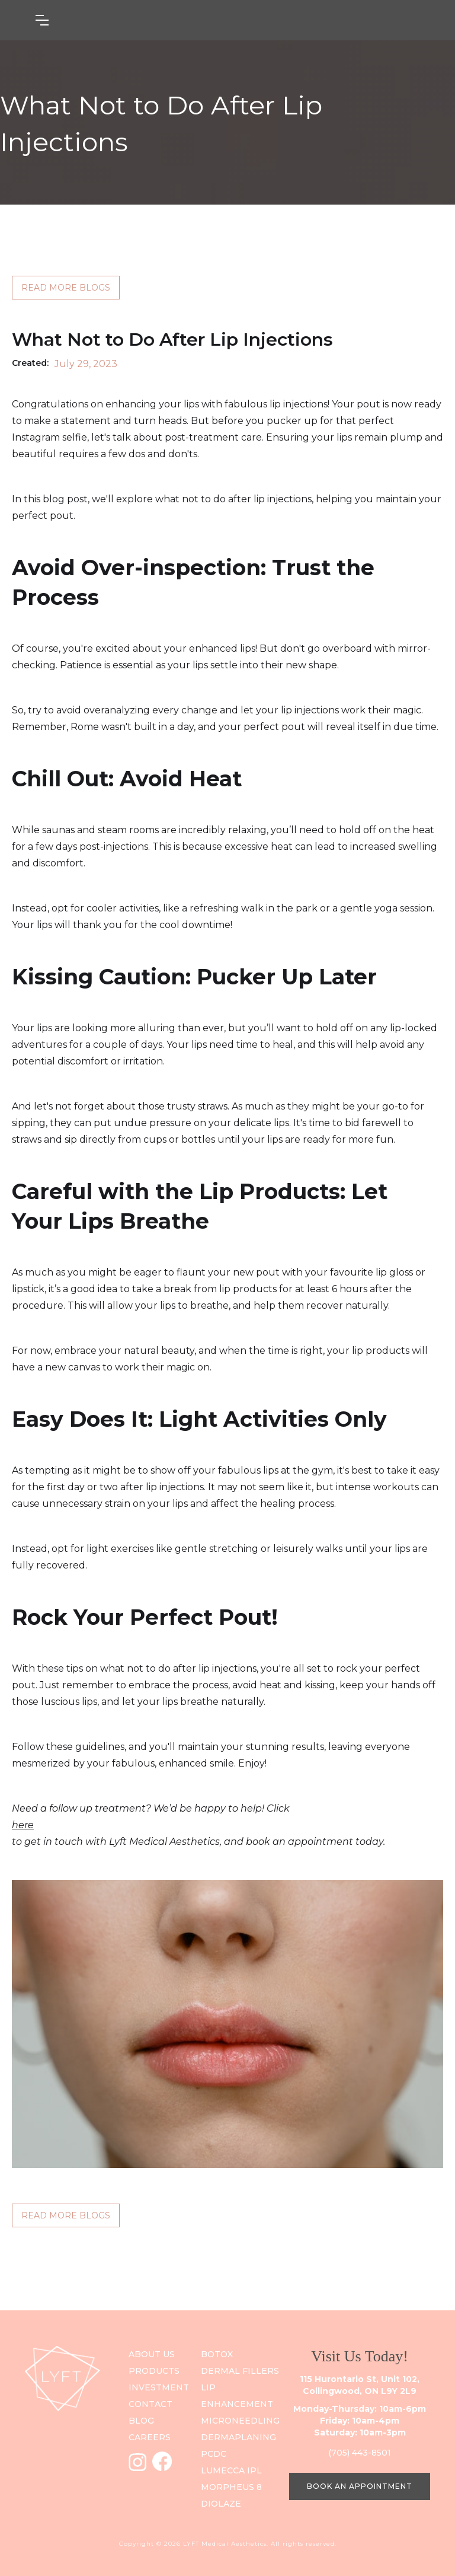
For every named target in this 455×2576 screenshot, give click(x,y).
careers (150, 2437)
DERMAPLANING (238, 2437)
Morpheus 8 (231, 2487)
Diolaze (221, 2503)
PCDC (213, 2454)
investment (159, 2387)
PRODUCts (154, 2370)
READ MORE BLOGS (65, 287)
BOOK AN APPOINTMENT (359, 2486)
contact (150, 2404)
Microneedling (240, 2420)
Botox (217, 2354)
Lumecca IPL (231, 2470)
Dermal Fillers (240, 2370)
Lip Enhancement (237, 2395)
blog (141, 2420)
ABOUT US (152, 2354)
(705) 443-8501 (359, 2452)
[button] (101, 20)
